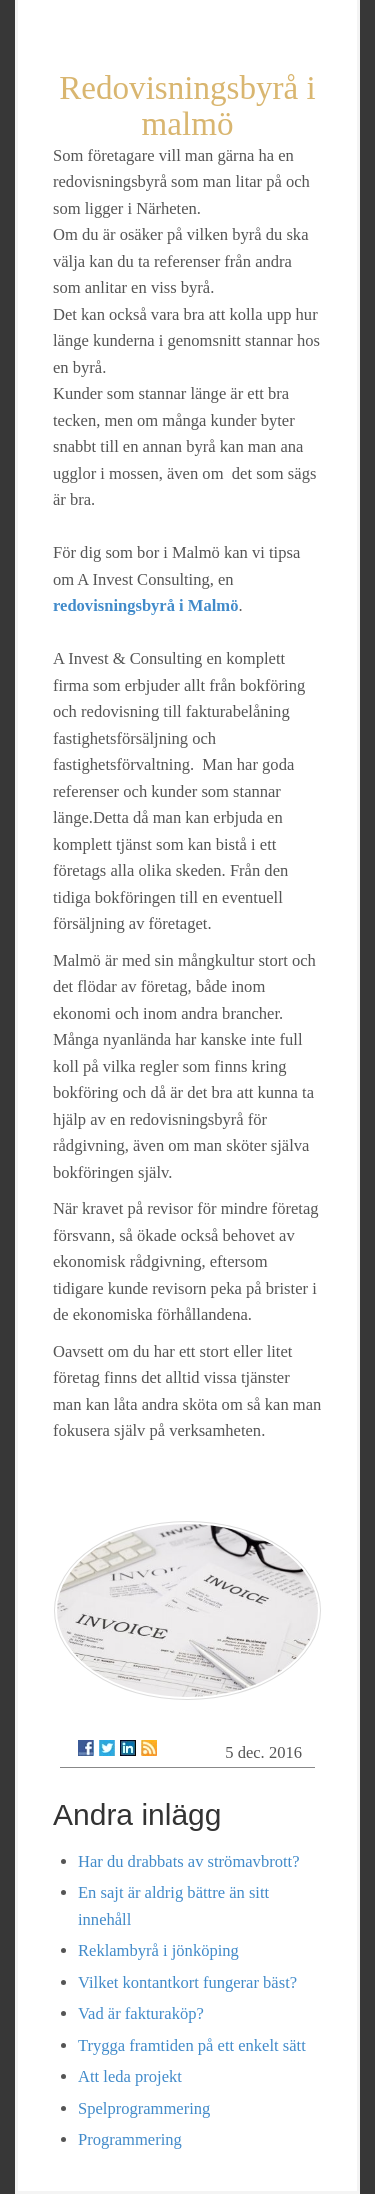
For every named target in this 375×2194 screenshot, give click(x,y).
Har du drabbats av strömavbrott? (188, 1861)
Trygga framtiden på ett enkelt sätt (192, 2045)
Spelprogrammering (144, 2108)
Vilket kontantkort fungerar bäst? (187, 1982)
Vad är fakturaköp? (141, 2013)
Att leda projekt (130, 2076)
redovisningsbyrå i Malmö (145, 605)
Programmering (130, 2139)
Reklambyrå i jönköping (158, 1950)
